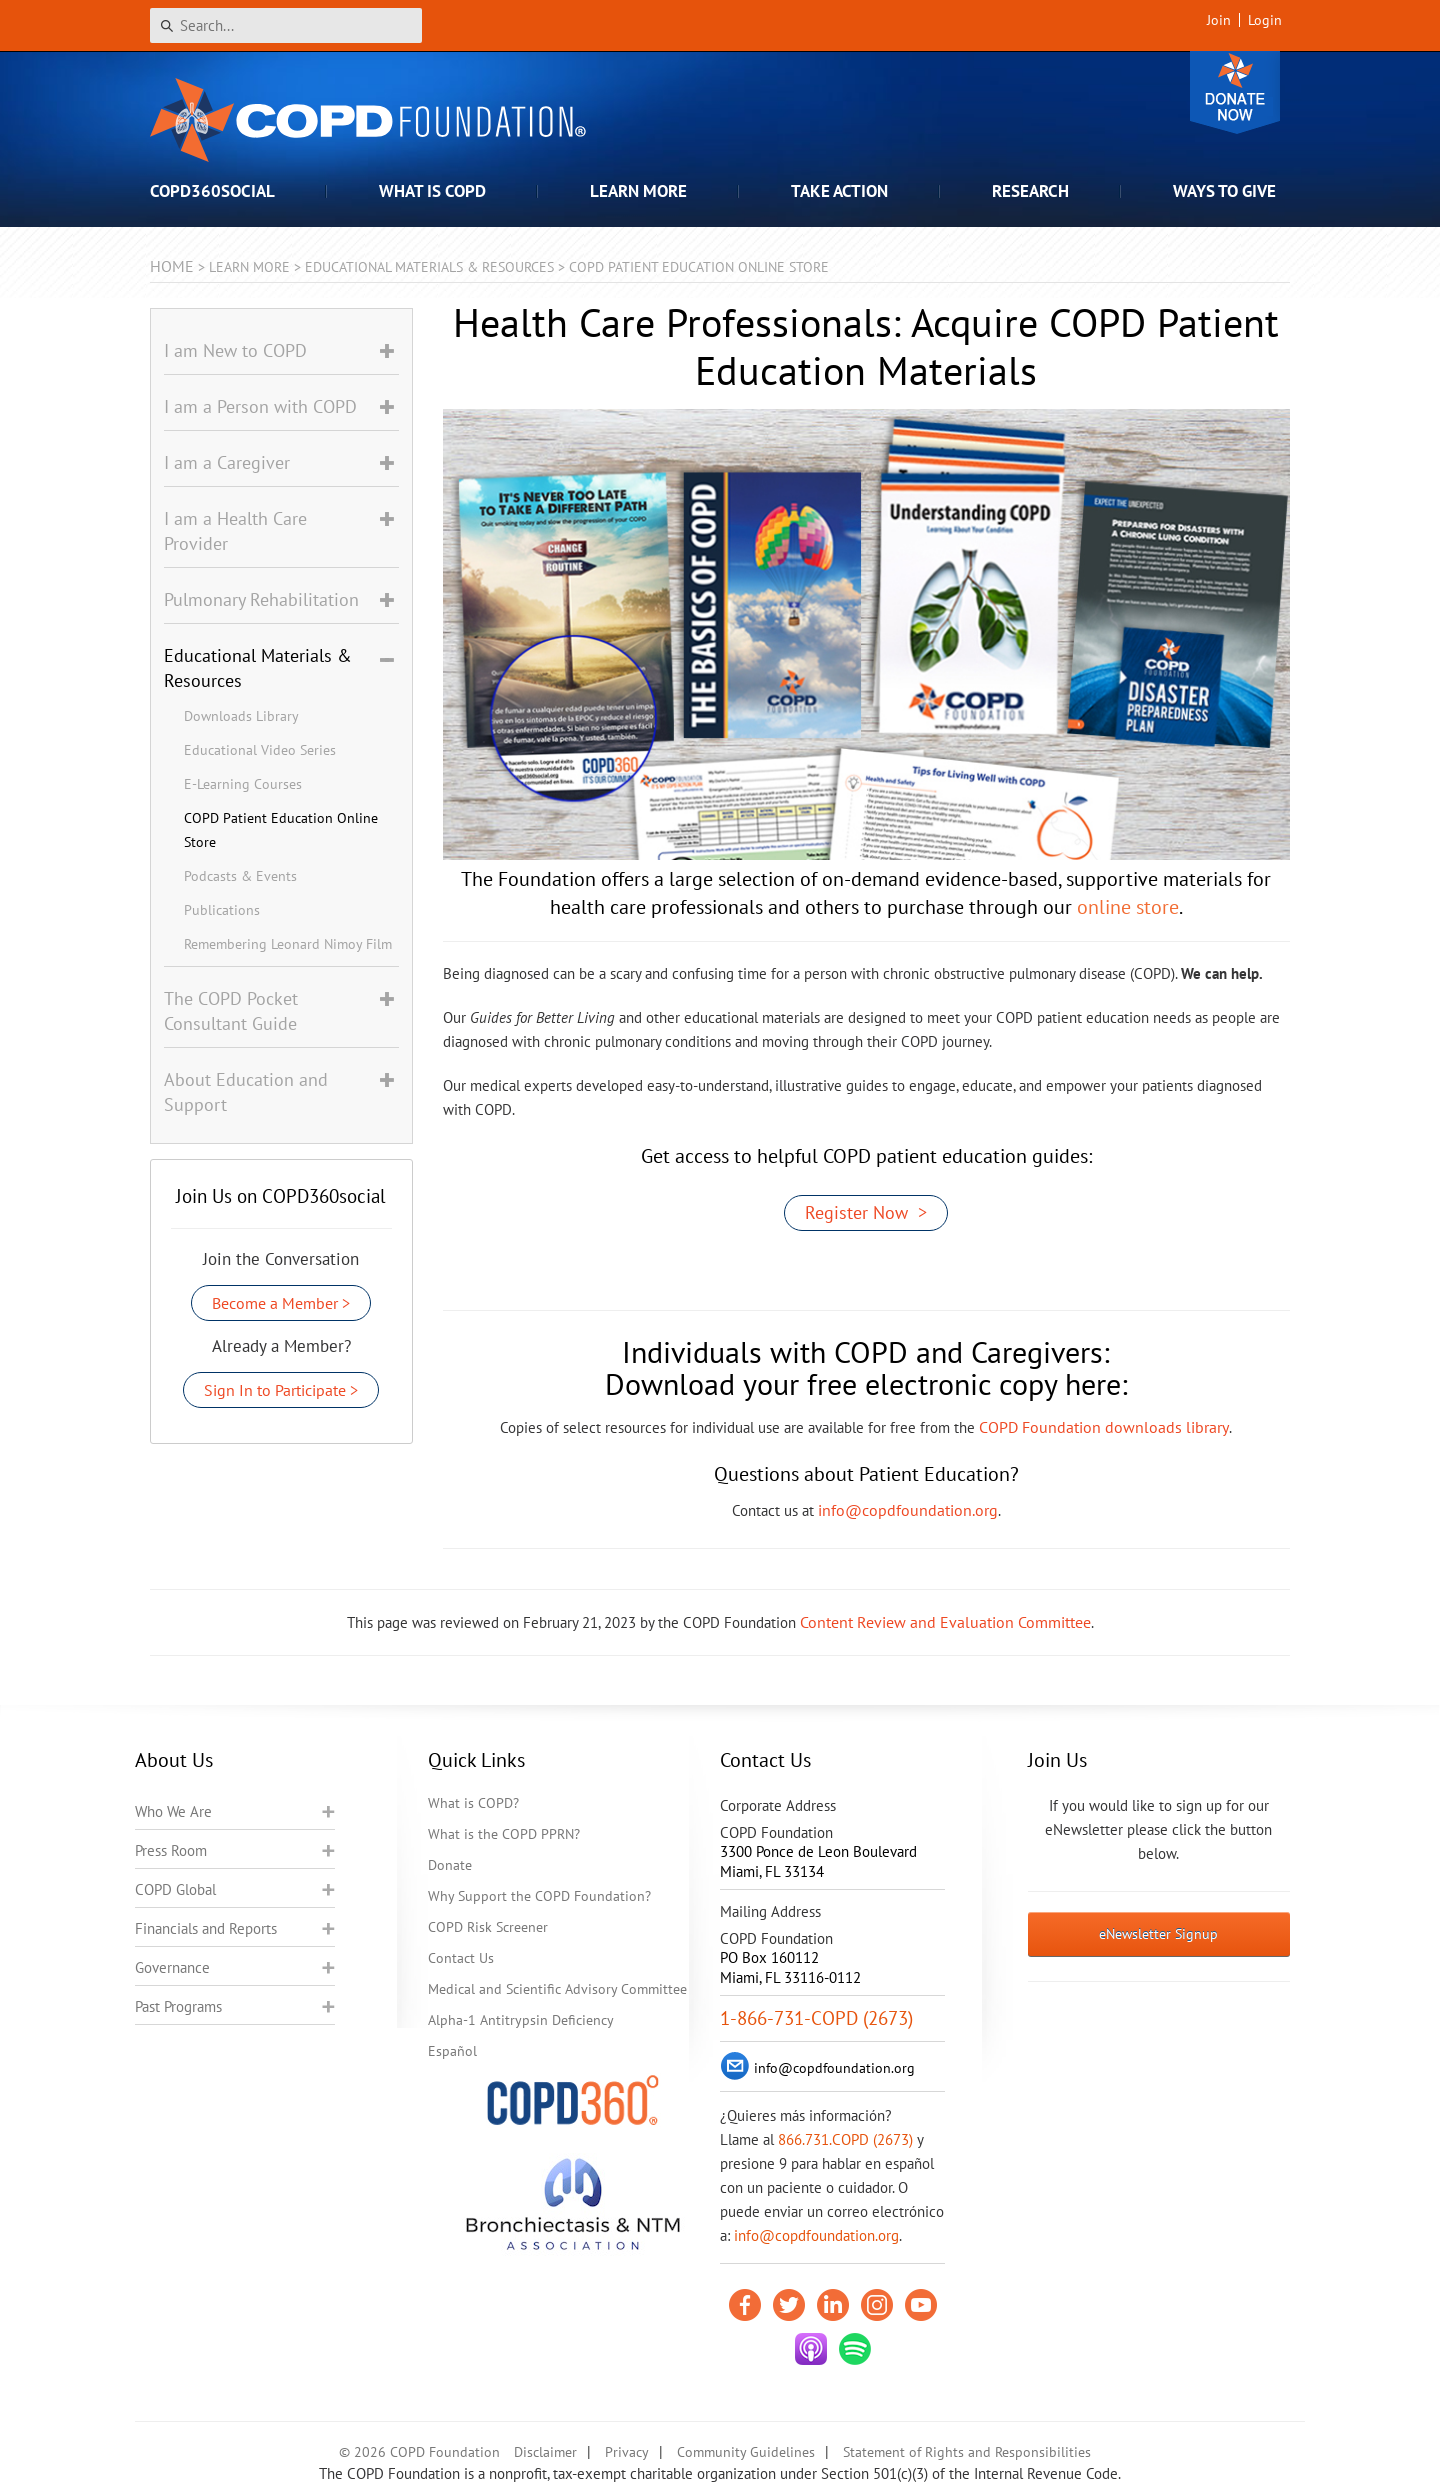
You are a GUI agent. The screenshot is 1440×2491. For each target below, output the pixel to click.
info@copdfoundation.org (908, 1510)
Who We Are (173, 1811)
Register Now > (866, 1212)
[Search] (286, 25)
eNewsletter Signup (1158, 1934)
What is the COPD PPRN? (504, 1834)
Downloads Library (241, 716)
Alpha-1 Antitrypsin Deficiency (521, 2020)
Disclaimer (545, 2452)
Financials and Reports (206, 1928)
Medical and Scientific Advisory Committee (557, 1989)
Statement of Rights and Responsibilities (967, 2452)
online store (1128, 907)
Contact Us (461, 1958)
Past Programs (178, 2006)
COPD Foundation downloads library (1104, 1427)
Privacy (627, 2452)
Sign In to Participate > (281, 1390)
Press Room (171, 1850)
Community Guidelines (746, 2452)
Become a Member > (281, 1303)
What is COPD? (473, 1803)
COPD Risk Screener (488, 1927)
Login (1265, 20)
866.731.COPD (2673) (845, 2139)
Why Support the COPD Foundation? (539, 1896)
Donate (1235, 92)
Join (1219, 20)
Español (452, 2051)
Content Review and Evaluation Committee (945, 1622)
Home (172, 266)
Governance (172, 1967)
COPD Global (175, 1889)
